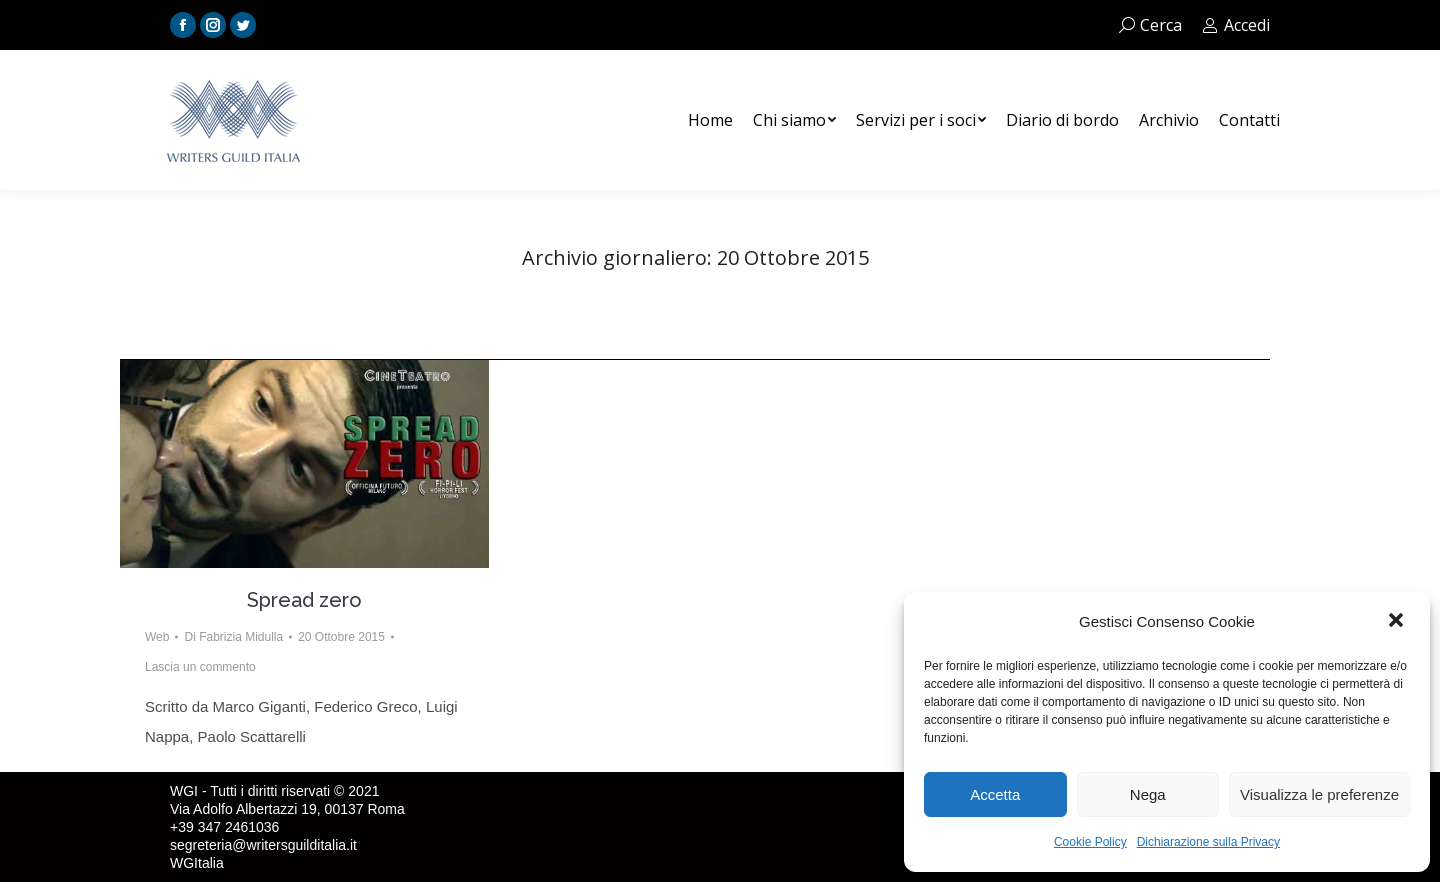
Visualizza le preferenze (1319, 794)
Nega (1148, 794)
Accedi (1236, 25)
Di (233, 637)
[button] (1398, 622)
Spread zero (304, 600)
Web (157, 637)
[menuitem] (710, 120)
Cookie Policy (1090, 842)
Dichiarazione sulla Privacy (1208, 842)
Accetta (995, 794)
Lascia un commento (200, 667)
